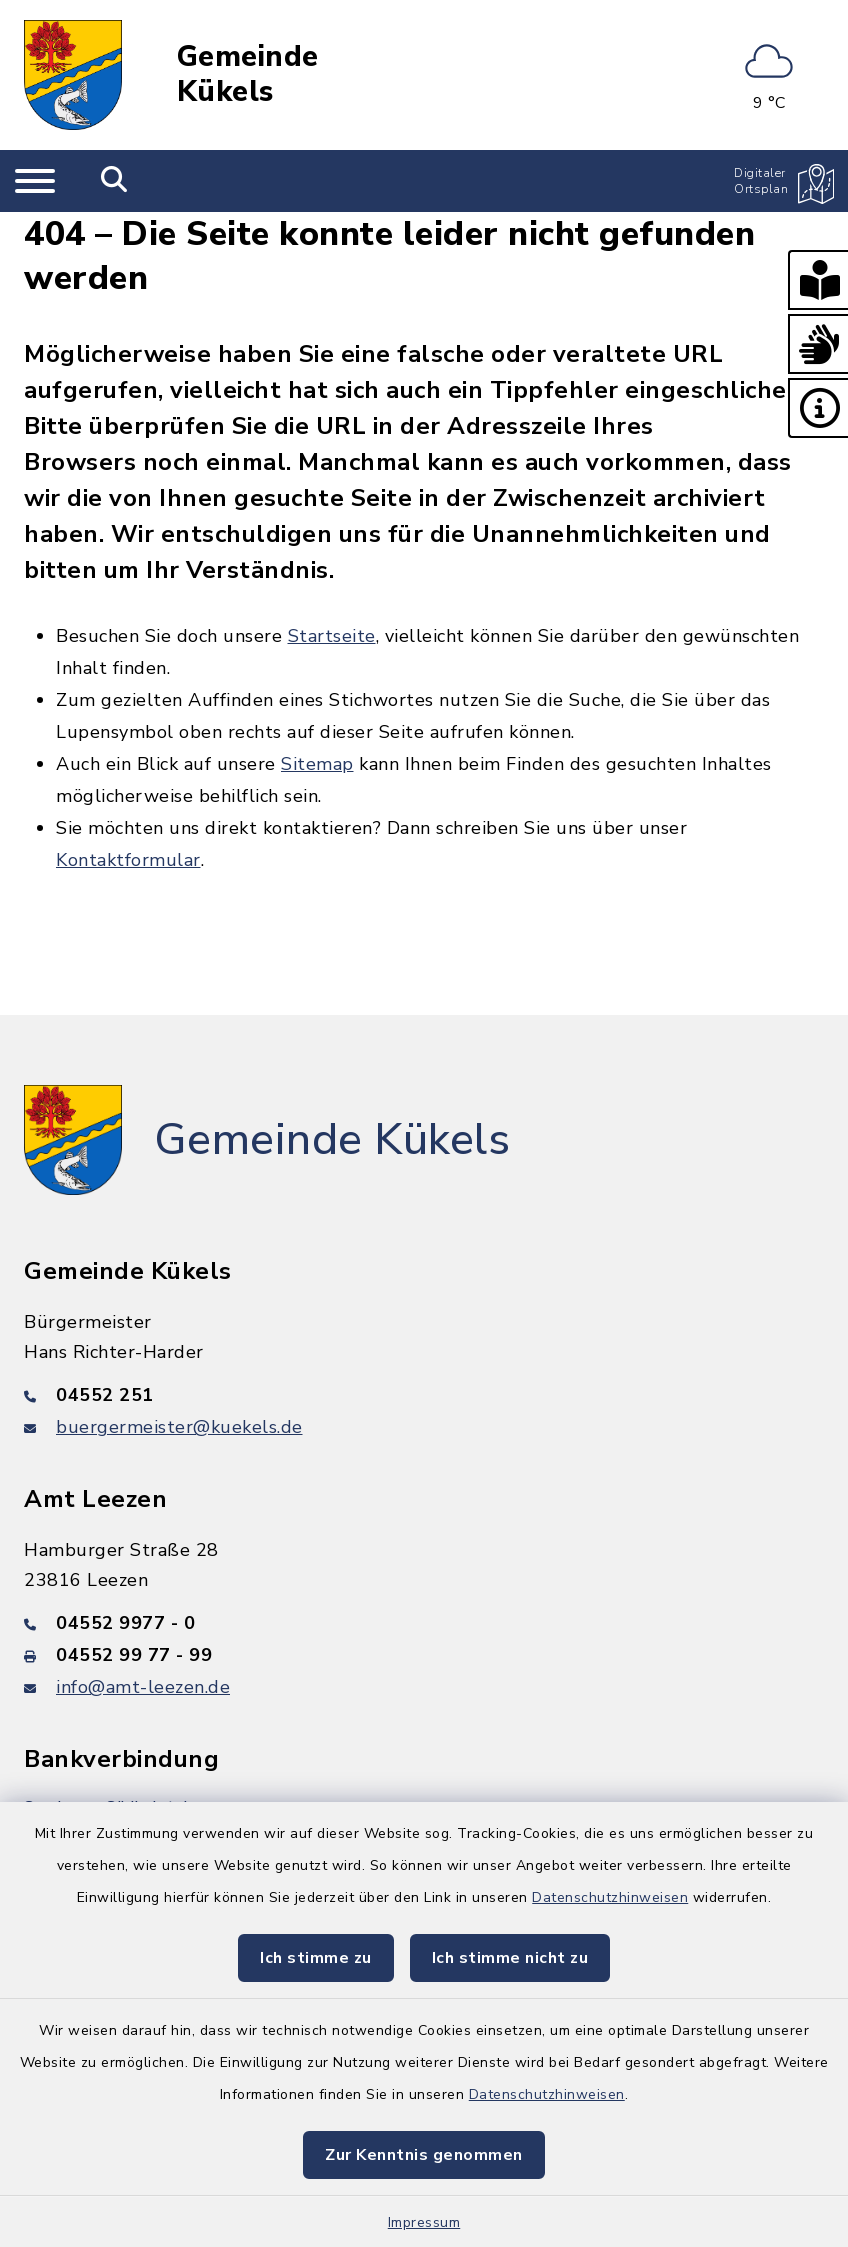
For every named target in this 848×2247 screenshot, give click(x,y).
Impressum (424, 2222)
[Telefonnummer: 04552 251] (424, 1395)
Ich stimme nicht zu (510, 1958)
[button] (818, 280)
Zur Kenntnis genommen (424, 2155)
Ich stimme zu (316, 1958)
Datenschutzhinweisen (610, 1897)
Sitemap (317, 764)
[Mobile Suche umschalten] (114, 181)
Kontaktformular (128, 860)
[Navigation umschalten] (35, 181)
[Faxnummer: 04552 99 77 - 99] (424, 1655)
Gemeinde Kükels (248, 74)
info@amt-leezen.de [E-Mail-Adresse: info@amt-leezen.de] (143, 1687)
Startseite (332, 636)
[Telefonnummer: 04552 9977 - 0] (424, 1623)
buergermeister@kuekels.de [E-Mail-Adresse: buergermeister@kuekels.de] (179, 1427)
